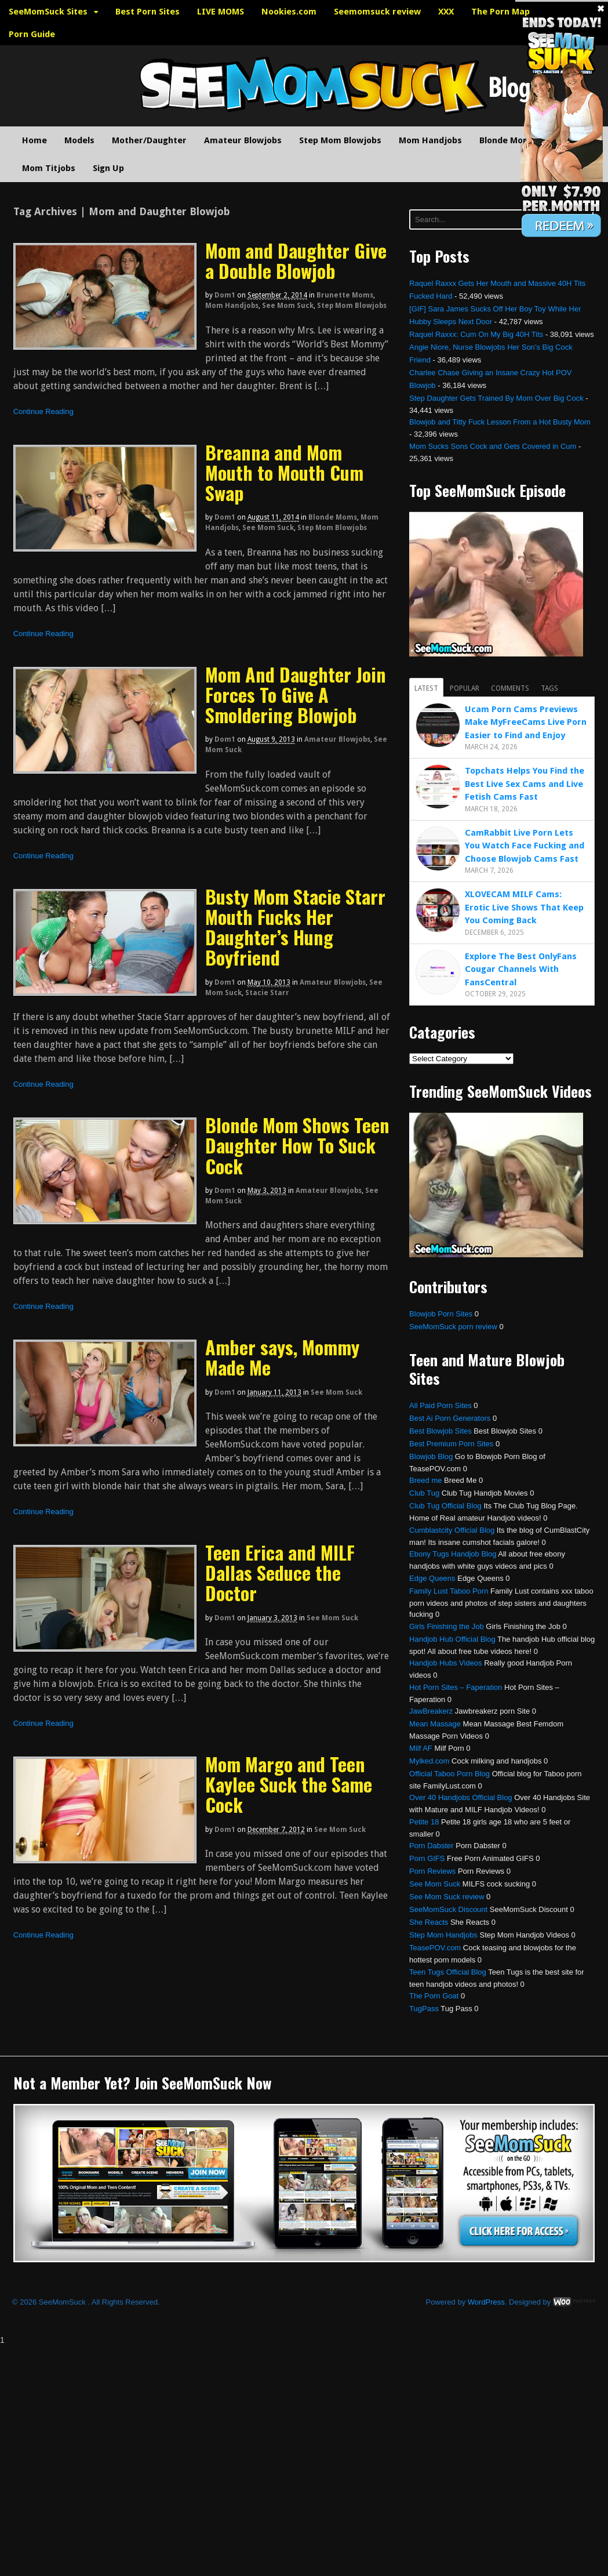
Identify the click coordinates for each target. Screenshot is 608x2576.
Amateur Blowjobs (243, 140)
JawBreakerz (431, 1711)
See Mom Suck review (446, 1896)
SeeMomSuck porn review (453, 1326)
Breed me (425, 1480)
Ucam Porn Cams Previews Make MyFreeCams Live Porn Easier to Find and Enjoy (526, 722)
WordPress (486, 2302)
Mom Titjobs (48, 168)
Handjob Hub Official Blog (452, 1639)
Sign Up (108, 168)
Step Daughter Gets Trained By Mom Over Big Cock (496, 398)
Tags (549, 688)
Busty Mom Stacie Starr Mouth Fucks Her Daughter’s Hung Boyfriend (295, 927)
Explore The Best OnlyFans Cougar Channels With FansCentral (521, 969)
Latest (426, 688)
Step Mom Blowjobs (340, 140)
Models (79, 140)
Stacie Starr (267, 993)
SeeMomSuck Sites (48, 11)
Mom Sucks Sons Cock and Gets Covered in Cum (492, 446)
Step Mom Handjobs (443, 1935)
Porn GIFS (427, 1858)
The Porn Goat (433, 1995)
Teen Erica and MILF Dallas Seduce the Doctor (280, 1572)
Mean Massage (435, 1723)
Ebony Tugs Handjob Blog (452, 1554)
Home (34, 140)
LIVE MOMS (220, 11)
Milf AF (420, 1748)
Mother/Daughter (149, 140)
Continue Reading (43, 411)
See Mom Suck (288, 306)
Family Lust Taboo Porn (448, 1591)
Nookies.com (288, 11)
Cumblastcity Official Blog (451, 1530)
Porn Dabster (431, 1845)
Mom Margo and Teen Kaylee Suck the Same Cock (288, 1784)
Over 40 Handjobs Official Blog (460, 1797)
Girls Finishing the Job (446, 1626)
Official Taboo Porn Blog (449, 1773)
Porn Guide (32, 34)
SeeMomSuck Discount (448, 1909)
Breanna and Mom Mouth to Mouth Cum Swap (284, 472)
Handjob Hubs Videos (445, 1663)
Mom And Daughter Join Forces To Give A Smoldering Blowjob (295, 694)
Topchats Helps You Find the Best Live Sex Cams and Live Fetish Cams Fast (524, 783)
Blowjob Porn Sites (440, 1313)
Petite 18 (424, 1821)
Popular (464, 688)
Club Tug (424, 1493)
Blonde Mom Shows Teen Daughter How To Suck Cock (297, 1145)
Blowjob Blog (431, 1456)
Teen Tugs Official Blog (447, 1972)
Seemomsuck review (377, 11)
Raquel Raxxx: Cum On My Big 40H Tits (476, 334)
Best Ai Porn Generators (449, 1418)
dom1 (224, 295)
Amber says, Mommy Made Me (282, 1357)
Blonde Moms (507, 140)
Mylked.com (429, 1761)
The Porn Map (500, 11)
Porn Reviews (432, 1871)
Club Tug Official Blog (445, 1505)
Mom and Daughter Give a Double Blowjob (296, 260)
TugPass (424, 2008)
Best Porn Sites (147, 11)
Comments (510, 688)
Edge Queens (432, 1578)
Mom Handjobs (430, 140)
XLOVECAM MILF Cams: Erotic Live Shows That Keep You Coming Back (524, 907)
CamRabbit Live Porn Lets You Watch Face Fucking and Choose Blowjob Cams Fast (524, 846)
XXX (446, 11)
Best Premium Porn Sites (451, 1443)
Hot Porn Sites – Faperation (455, 1687)
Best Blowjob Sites (440, 1431)
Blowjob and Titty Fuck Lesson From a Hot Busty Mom (500, 422)
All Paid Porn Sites (440, 1405)
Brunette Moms (344, 295)
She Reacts (428, 1922)
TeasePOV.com (435, 1947)
